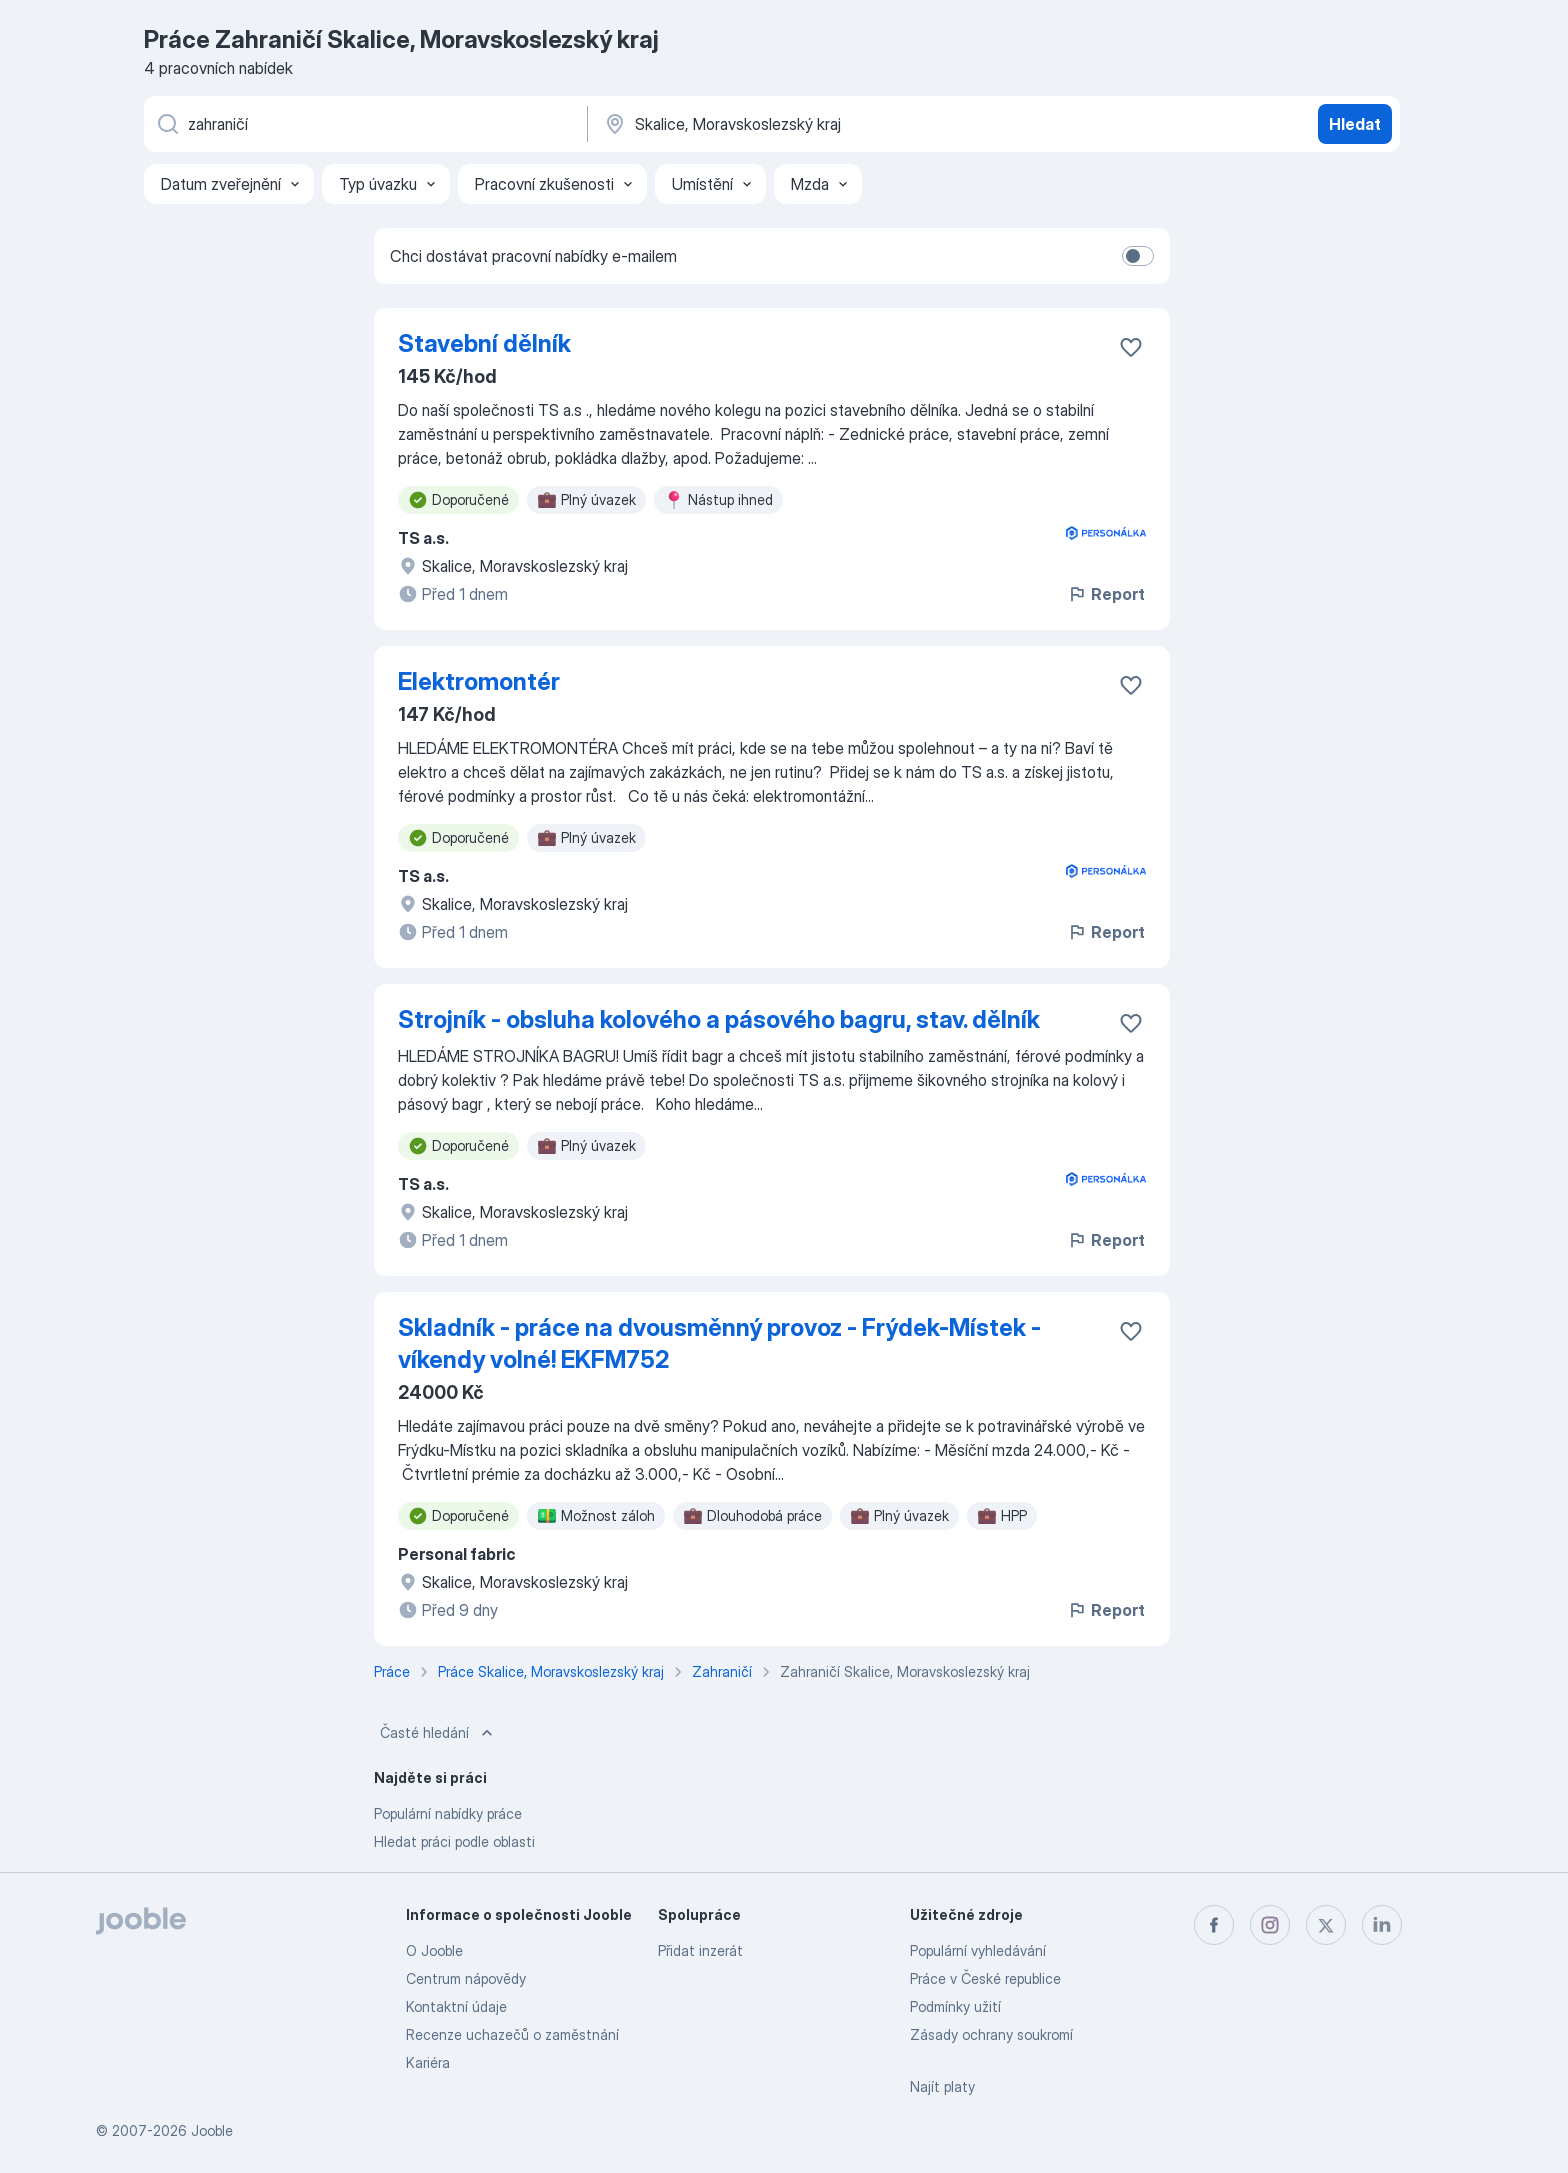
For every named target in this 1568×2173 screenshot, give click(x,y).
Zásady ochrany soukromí (991, 2034)
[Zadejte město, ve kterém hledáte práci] (811, 124)
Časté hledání (438, 1733)
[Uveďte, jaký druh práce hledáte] (364, 124)
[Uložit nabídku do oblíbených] (1131, 347)
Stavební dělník (484, 343)
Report (1106, 594)
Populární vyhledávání (978, 1950)
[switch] (1138, 256)
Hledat (1355, 124)
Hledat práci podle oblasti (454, 1841)
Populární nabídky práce (448, 1813)
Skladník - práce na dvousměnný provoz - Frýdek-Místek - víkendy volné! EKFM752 (719, 1343)
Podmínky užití (955, 2006)
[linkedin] (1382, 1925)
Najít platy (942, 2086)
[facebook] (1214, 1925)
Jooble (212, 2130)
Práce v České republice (985, 1978)
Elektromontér (479, 681)
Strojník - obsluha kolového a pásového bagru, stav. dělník (719, 1019)
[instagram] (1270, 1925)
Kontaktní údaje (456, 2006)
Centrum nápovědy (466, 1978)
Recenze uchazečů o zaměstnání (512, 2034)
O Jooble (434, 1950)
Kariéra (428, 2062)
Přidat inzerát (700, 1950)
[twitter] (1326, 1925)
